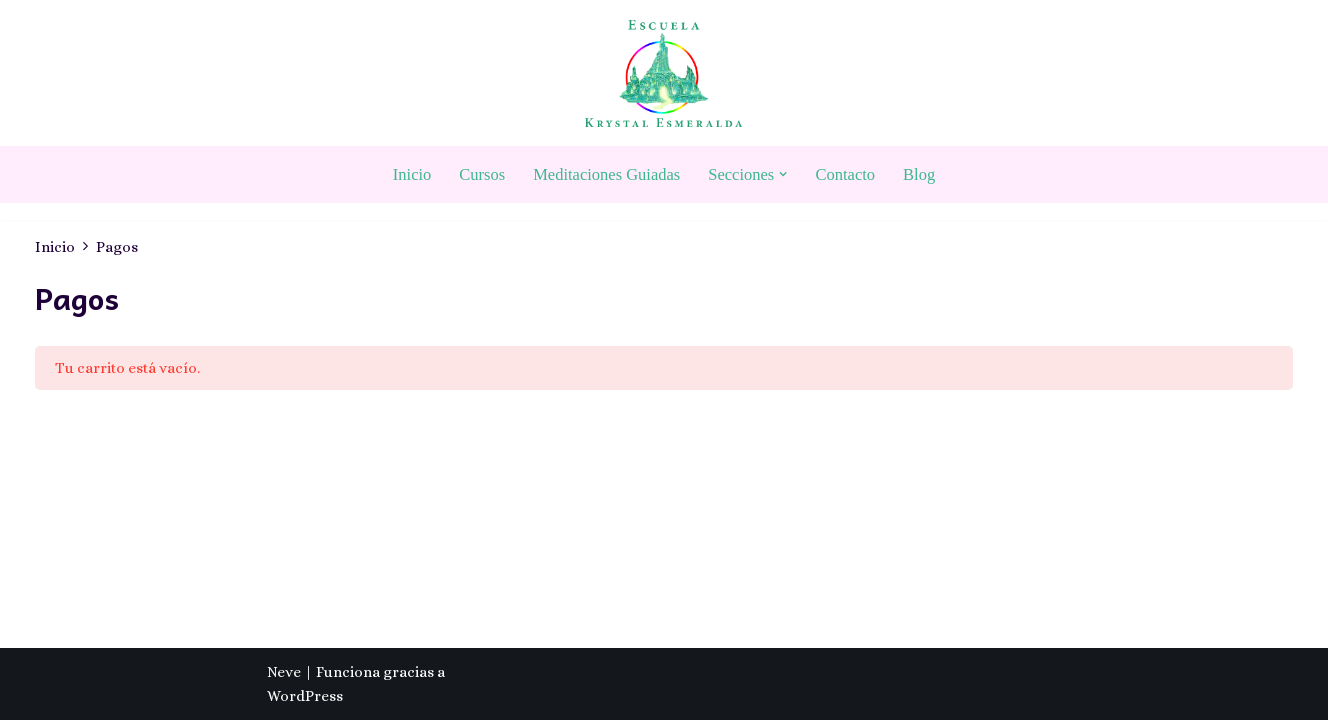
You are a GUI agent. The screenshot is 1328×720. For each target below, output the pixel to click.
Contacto (846, 174)
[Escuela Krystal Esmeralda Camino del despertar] (664, 73)
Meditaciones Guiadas (606, 174)
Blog (919, 174)
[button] (783, 174)
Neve (284, 672)
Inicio (412, 174)
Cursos (482, 174)
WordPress (305, 696)
